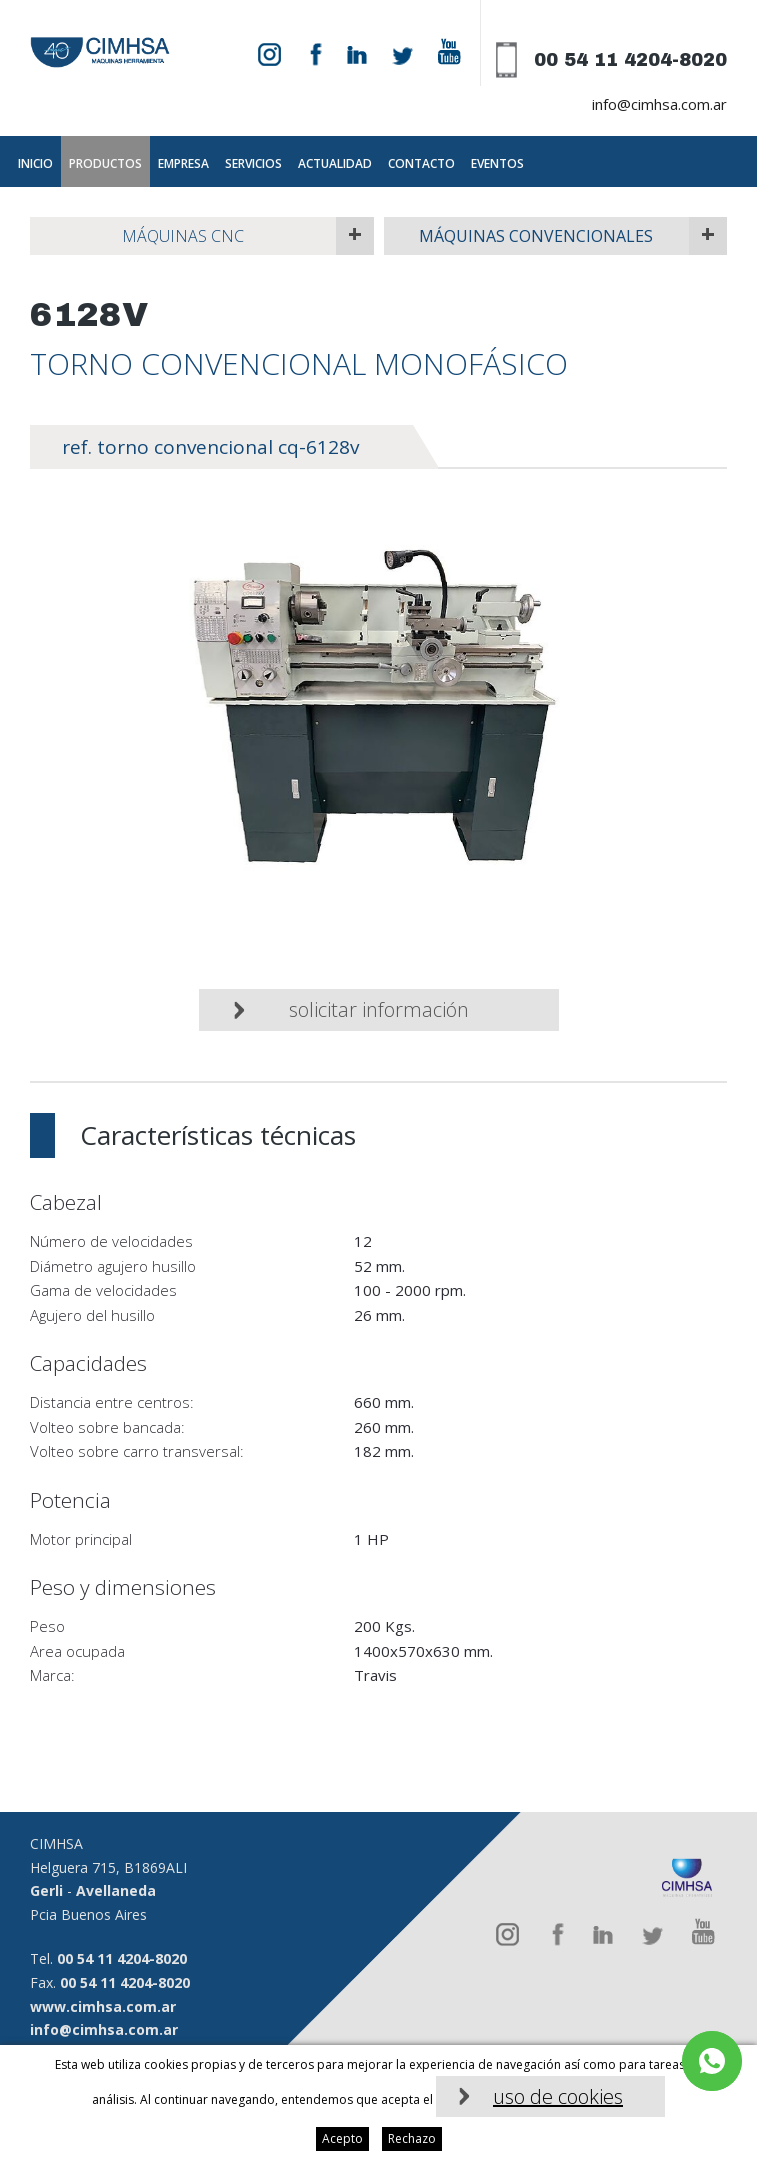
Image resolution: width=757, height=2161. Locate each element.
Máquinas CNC (183, 236)
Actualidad (335, 163)
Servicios (253, 163)
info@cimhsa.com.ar (659, 104)
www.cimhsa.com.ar (103, 2006)
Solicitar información (379, 1009)
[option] (378, 712)
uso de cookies (558, 2096)
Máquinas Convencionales (536, 236)
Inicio (35, 163)
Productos (105, 163)
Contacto (421, 163)
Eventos (497, 163)
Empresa (183, 163)
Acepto (342, 2138)
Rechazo (412, 2138)
